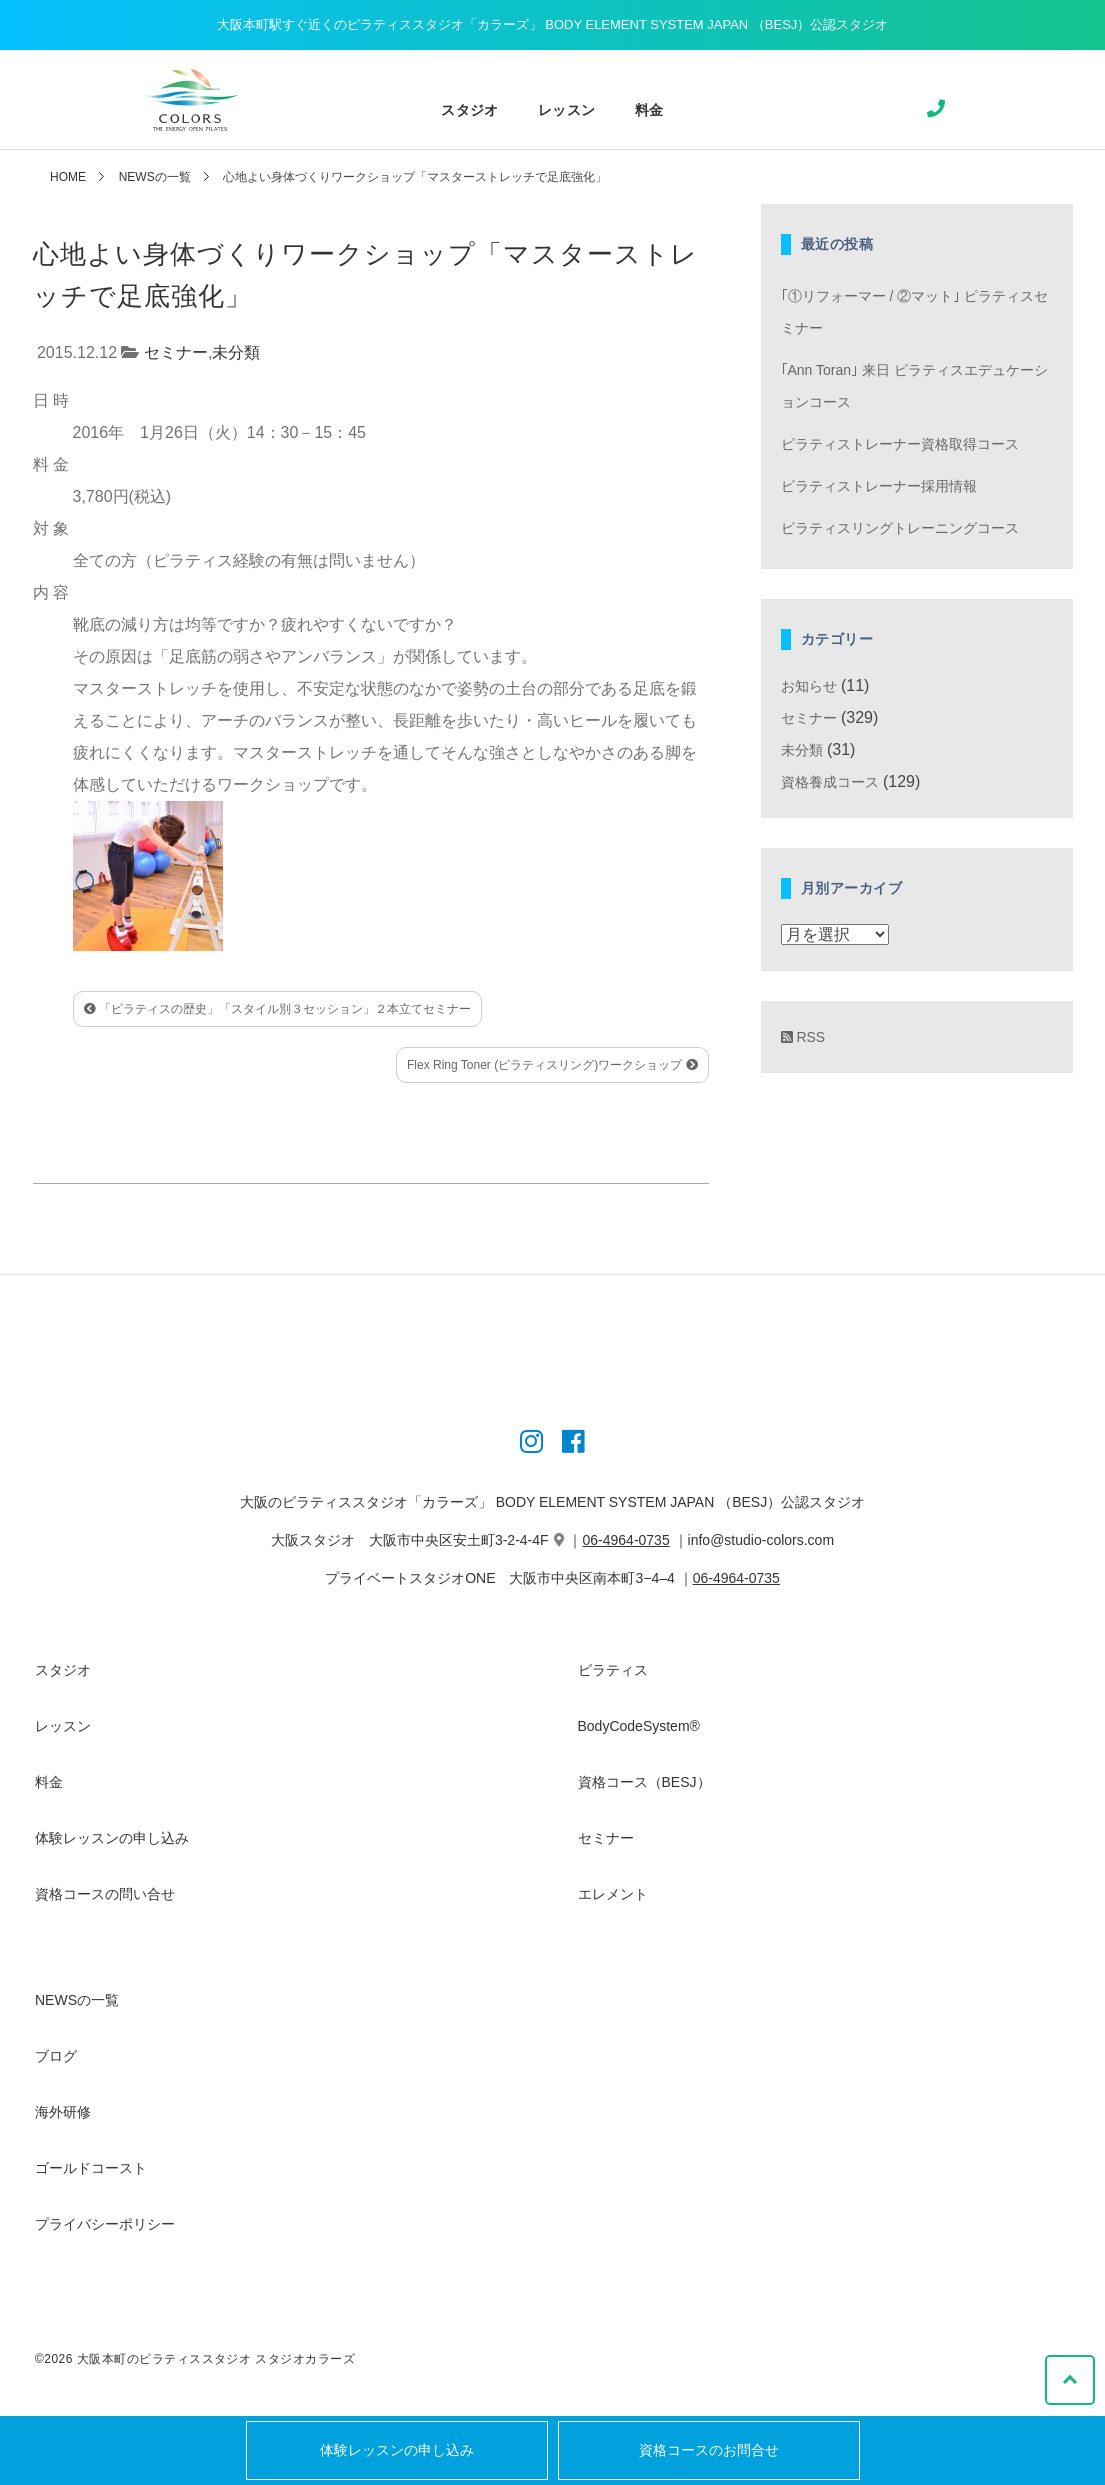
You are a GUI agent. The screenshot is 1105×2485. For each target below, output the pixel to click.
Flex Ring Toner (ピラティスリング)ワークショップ (552, 1065)
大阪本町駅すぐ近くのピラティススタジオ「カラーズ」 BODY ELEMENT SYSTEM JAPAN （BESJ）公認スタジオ (553, 24)
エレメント (613, 1894)
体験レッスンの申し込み (397, 2450)
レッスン (566, 110)
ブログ (56, 2056)
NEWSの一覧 (155, 177)
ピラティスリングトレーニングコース (900, 528)
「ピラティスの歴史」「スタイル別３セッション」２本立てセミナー (277, 1009)
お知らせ (809, 686)
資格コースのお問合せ (709, 2450)
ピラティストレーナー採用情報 (879, 486)
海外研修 (63, 2112)
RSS (803, 1037)
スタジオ (469, 110)
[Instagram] (531, 1445)
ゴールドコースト (91, 2168)
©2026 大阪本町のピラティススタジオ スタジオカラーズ (195, 2359)
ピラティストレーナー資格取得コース (900, 444)
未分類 (236, 352)
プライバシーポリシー (105, 2224)
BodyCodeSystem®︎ (639, 1726)
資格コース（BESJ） (644, 1782)
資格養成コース (830, 782)
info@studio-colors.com (761, 1540)
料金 (649, 110)
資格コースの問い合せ (105, 1894)
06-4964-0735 (626, 1540)
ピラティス (613, 1670)
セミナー (176, 352)
